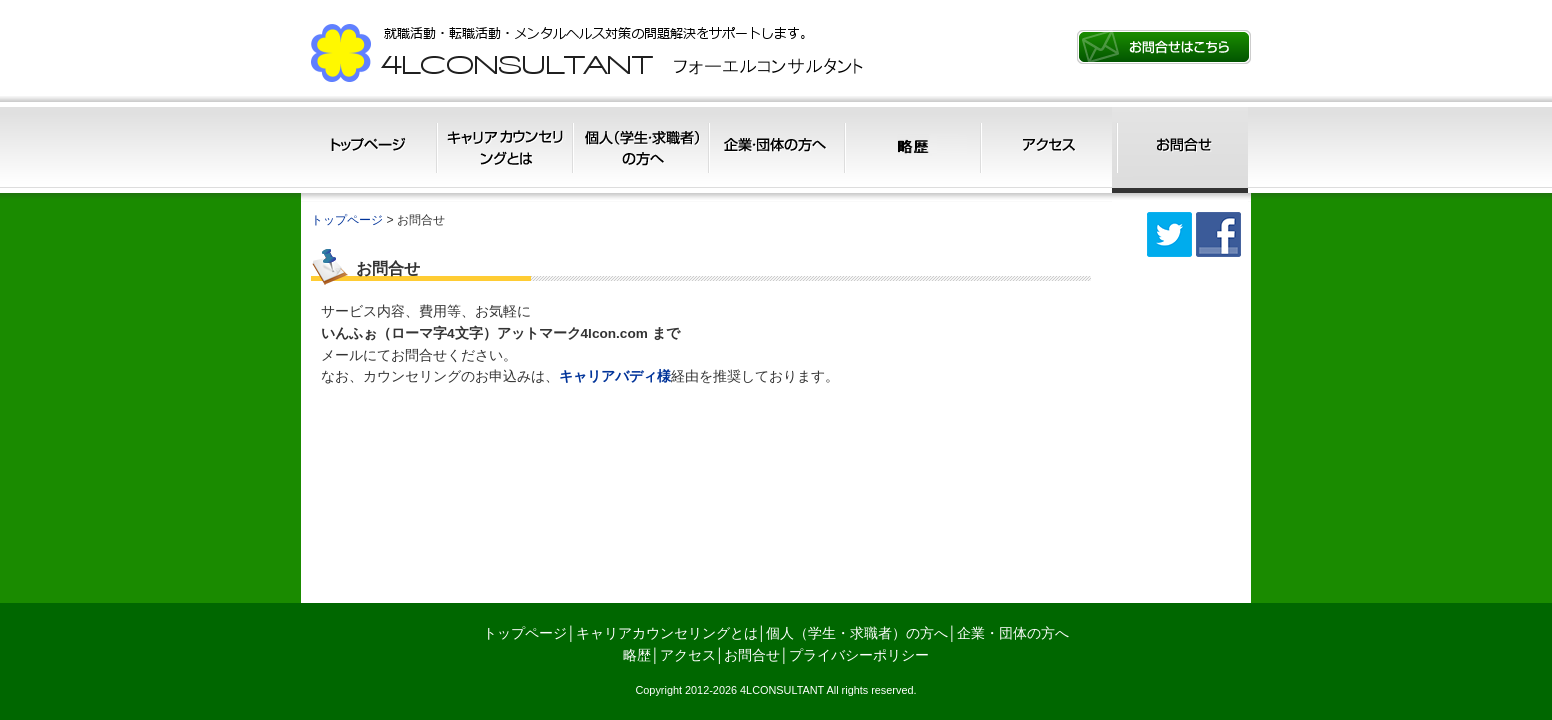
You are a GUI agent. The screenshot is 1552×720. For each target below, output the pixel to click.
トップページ (369, 149)
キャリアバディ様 (615, 376)
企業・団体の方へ (774, 149)
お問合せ (1180, 149)
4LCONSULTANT (782, 690)
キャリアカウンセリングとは (504, 149)
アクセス (1044, 149)
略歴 (909, 149)
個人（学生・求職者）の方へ (639, 149)
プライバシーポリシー (859, 655)
